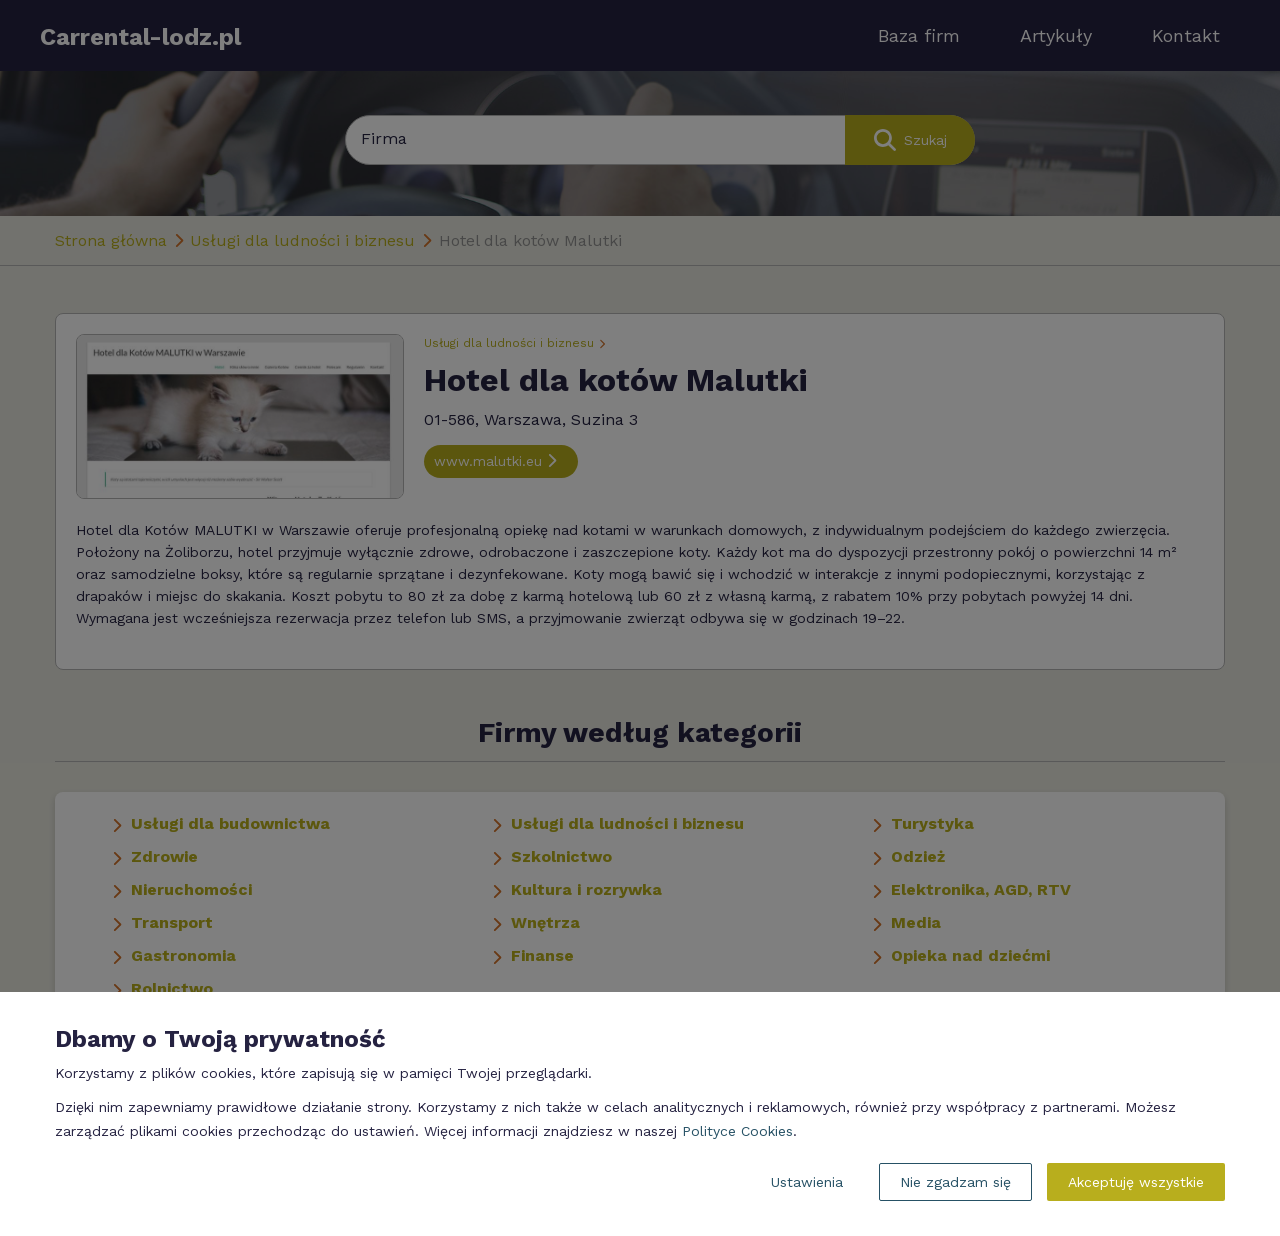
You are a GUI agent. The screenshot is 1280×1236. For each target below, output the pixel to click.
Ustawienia (807, 1182)
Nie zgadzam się (955, 1182)
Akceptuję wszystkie (1136, 1182)
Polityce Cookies (737, 1131)
